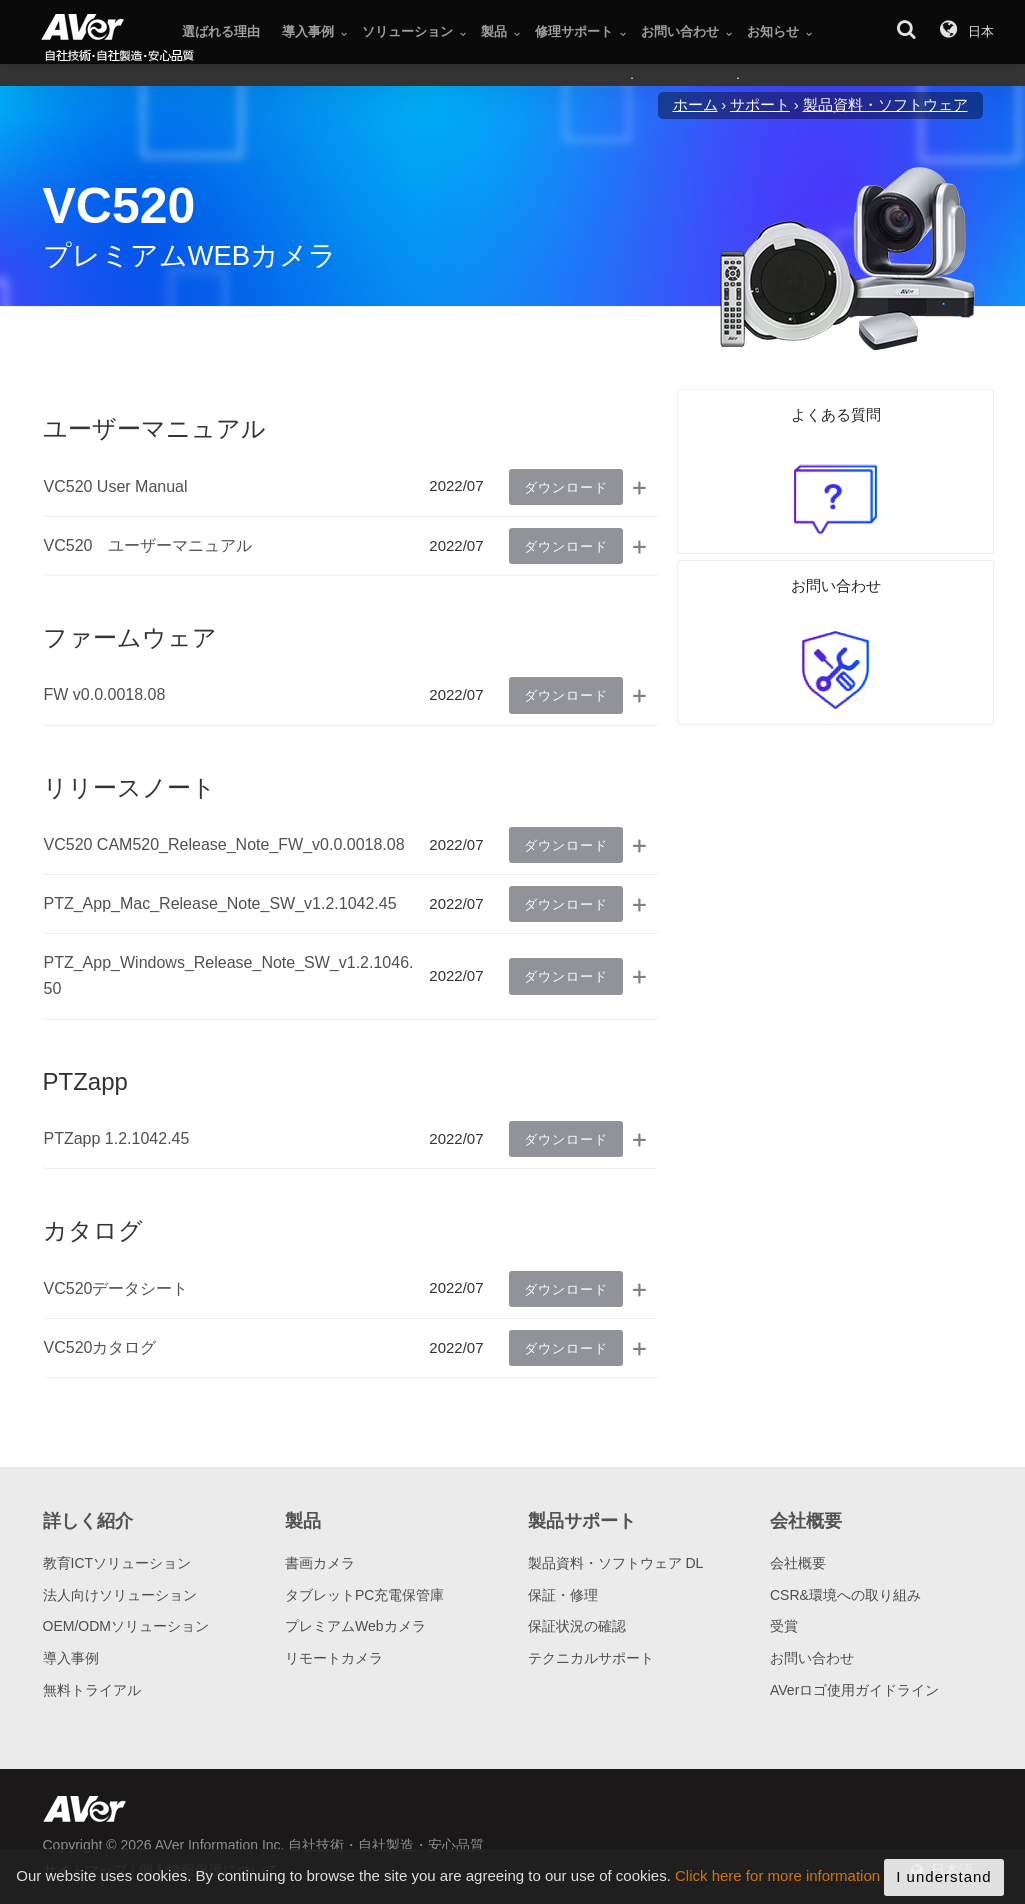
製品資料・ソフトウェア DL (616, 1563)
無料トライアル (92, 1690)
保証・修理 (563, 1595)
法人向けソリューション (120, 1595)
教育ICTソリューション (117, 1563)
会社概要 (798, 1563)
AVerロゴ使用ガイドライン (854, 1690)
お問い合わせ (812, 1658)
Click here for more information (777, 1889)
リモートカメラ (334, 1658)
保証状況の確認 (577, 1626)
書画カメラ (320, 1563)
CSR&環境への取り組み (845, 1595)
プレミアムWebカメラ (355, 1626)
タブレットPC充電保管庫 (364, 1595)
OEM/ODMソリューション (126, 1626)
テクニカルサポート (591, 1658)
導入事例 (71, 1658)
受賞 (784, 1626)
